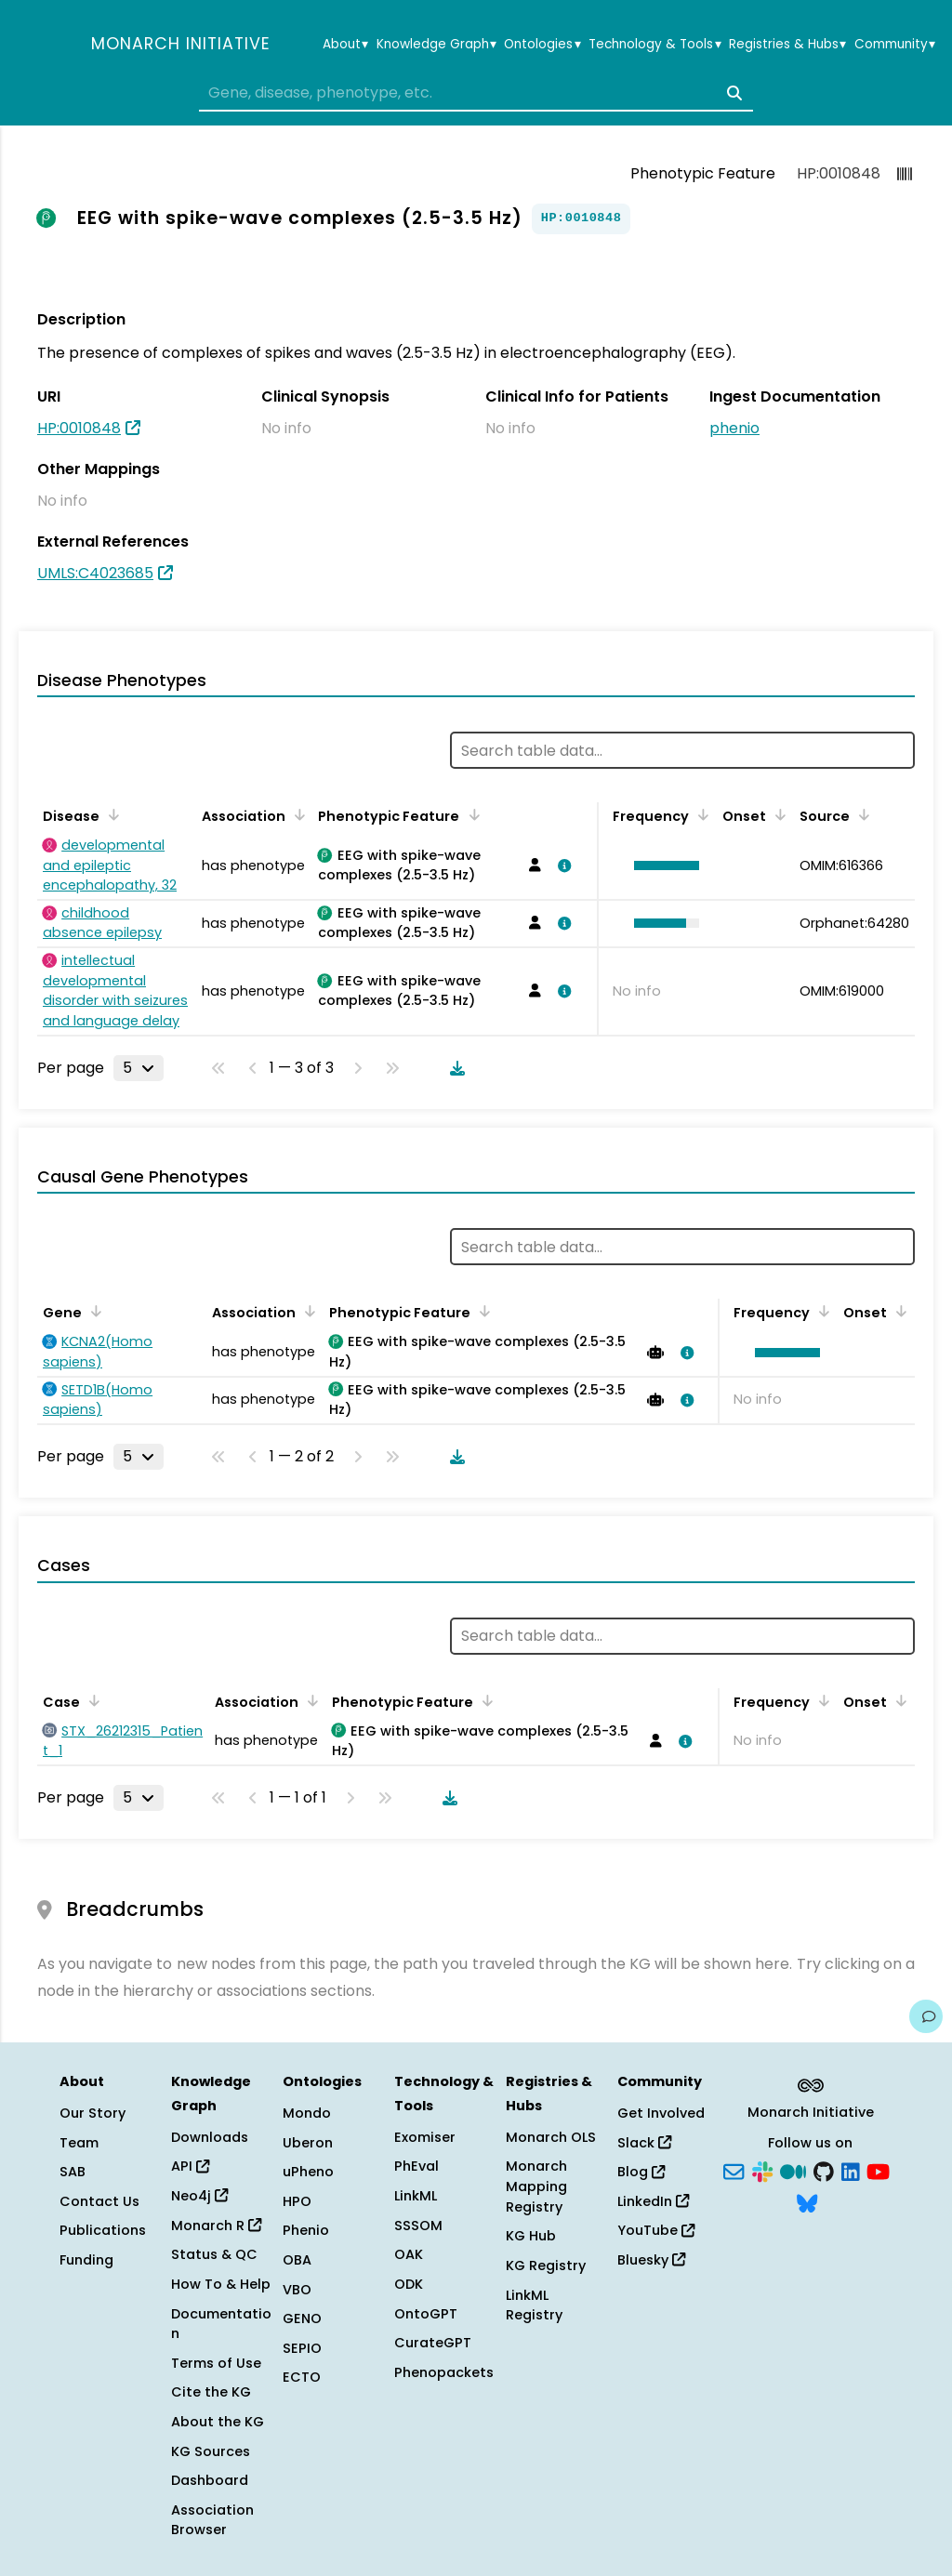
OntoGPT (425, 2314)
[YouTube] (878, 2171)
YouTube (655, 2230)
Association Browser (212, 2520)
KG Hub (531, 2235)
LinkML (415, 2195)
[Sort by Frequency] (700, 814)
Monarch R (216, 2225)
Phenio (306, 2230)
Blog (641, 2171)
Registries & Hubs (787, 44)
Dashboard (209, 2480)
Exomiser (425, 2137)
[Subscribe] (733, 2171)
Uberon (308, 2142)
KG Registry (546, 2265)
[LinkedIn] (850, 2171)
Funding (86, 2260)
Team (79, 2142)
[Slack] (762, 2171)
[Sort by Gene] (93, 1310)
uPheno (308, 2171)
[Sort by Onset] (777, 814)
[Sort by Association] (296, 814)
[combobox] (476, 93)
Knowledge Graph (436, 44)
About (345, 44)
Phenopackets (444, 2372)
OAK (408, 2254)
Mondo (307, 2113)
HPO (297, 2201)
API (190, 2166)
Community (894, 44)
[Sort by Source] (861, 814)
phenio (734, 428)
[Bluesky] (807, 2201)
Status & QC (214, 2254)
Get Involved (661, 2113)
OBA (297, 2260)
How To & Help (221, 2284)
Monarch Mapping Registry (536, 2186)
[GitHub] (823, 2171)
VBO (297, 2289)
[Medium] (793, 2171)
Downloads (209, 2137)
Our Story (93, 2113)
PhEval (416, 2166)
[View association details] (562, 865)
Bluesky (651, 2260)
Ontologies (542, 44)
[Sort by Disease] (110, 814)
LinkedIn (653, 2201)
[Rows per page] (138, 1068)
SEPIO (302, 2348)
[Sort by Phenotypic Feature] (470, 814)
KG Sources (210, 2451)
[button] (662, 865)
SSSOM (418, 2225)
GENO (302, 2318)
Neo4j (199, 2195)
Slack (644, 2142)
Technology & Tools (654, 44)
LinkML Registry (534, 2305)
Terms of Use (216, 2363)
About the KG (217, 2421)
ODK (408, 2284)
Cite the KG (211, 2392)
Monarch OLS (551, 2137)
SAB (73, 2171)
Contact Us (99, 2201)
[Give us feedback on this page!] (926, 2016)
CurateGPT (432, 2342)
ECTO (302, 2377)
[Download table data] (454, 1068)
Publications (103, 2230)
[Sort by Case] (91, 1700)
